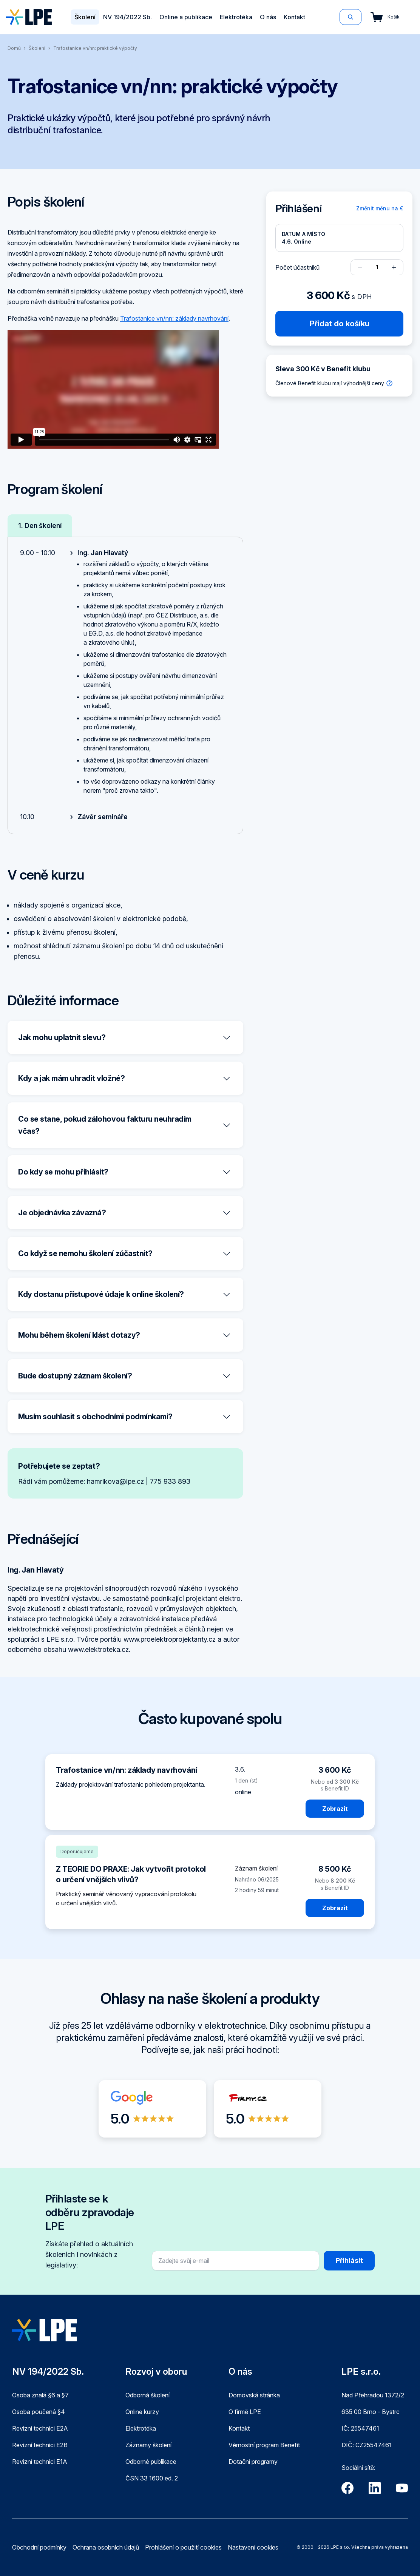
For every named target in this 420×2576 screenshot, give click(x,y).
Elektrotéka (236, 17)
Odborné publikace (150, 2461)
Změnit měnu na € (379, 208)
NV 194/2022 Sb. (127, 17)
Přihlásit (349, 2260)
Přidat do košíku (339, 323)
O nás (268, 17)
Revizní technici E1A (39, 2461)
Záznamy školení (148, 2445)
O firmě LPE (245, 2411)
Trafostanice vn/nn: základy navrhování (174, 318)
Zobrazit (335, 1808)
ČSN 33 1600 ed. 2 (151, 2478)
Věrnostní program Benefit (264, 2445)
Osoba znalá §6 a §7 (40, 2395)
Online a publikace (185, 17)
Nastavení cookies (253, 2547)
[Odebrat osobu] (360, 267)
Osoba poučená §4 (38, 2411)
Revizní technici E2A (40, 2428)
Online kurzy (142, 2411)
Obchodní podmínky (39, 2547)
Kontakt (294, 17)
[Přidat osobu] (394, 267)
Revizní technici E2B (40, 2445)
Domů (14, 48)
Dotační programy (253, 2461)
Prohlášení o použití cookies (183, 2547)
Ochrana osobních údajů (106, 2547)
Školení (85, 17)
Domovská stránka (254, 2395)
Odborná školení (147, 2395)
